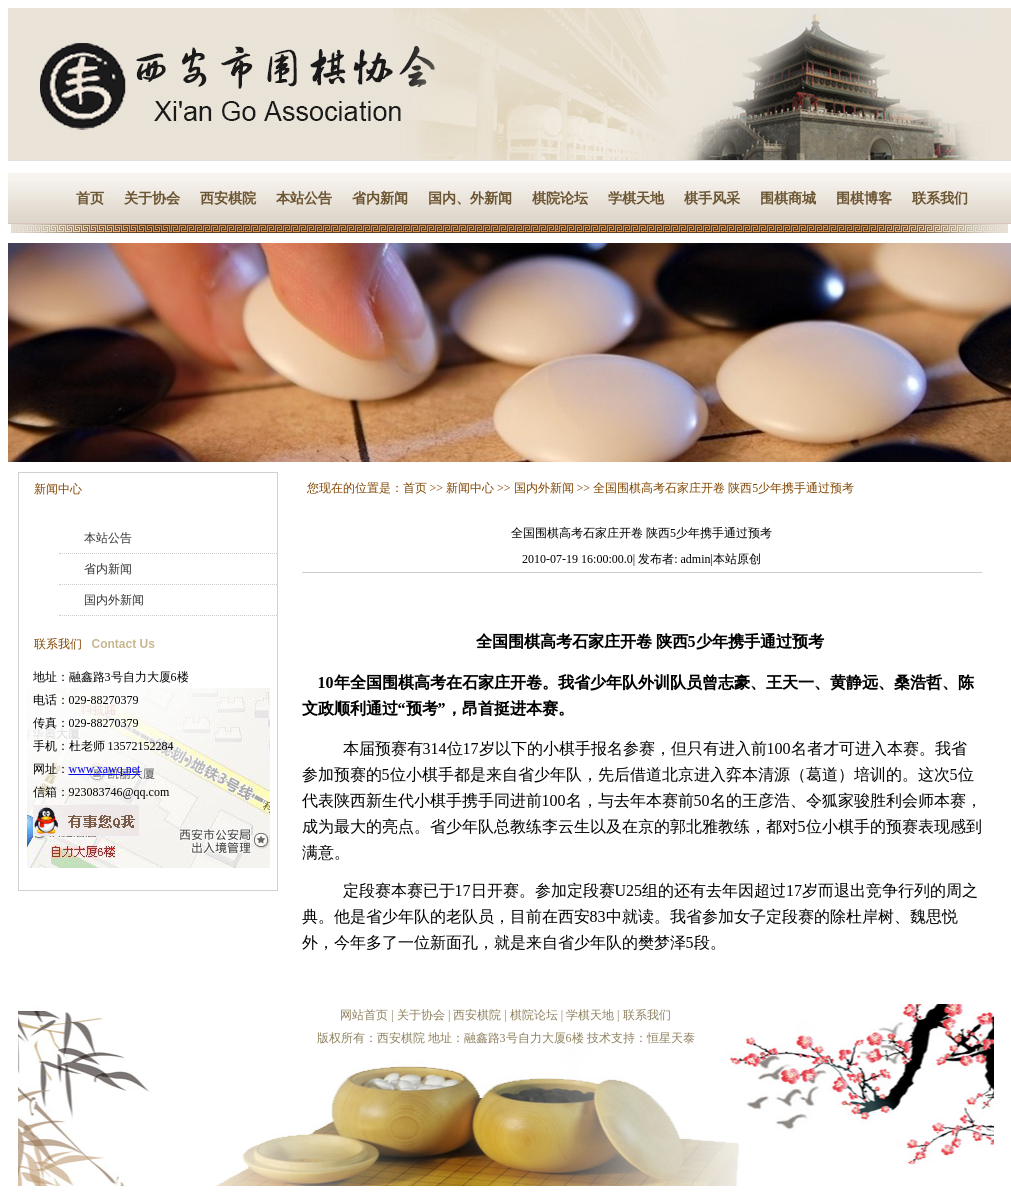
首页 (90, 198)
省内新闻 (380, 198)
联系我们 (940, 198)
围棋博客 (864, 198)
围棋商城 (788, 198)
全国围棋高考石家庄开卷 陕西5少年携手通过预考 (723, 488)
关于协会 (152, 198)
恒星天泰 (671, 1038)
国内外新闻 (114, 600)
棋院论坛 (560, 198)
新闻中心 (58, 489)
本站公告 (304, 198)
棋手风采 (712, 198)
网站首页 (364, 1015)
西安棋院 (228, 198)
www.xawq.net (105, 769)
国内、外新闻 (470, 198)
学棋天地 (636, 198)
